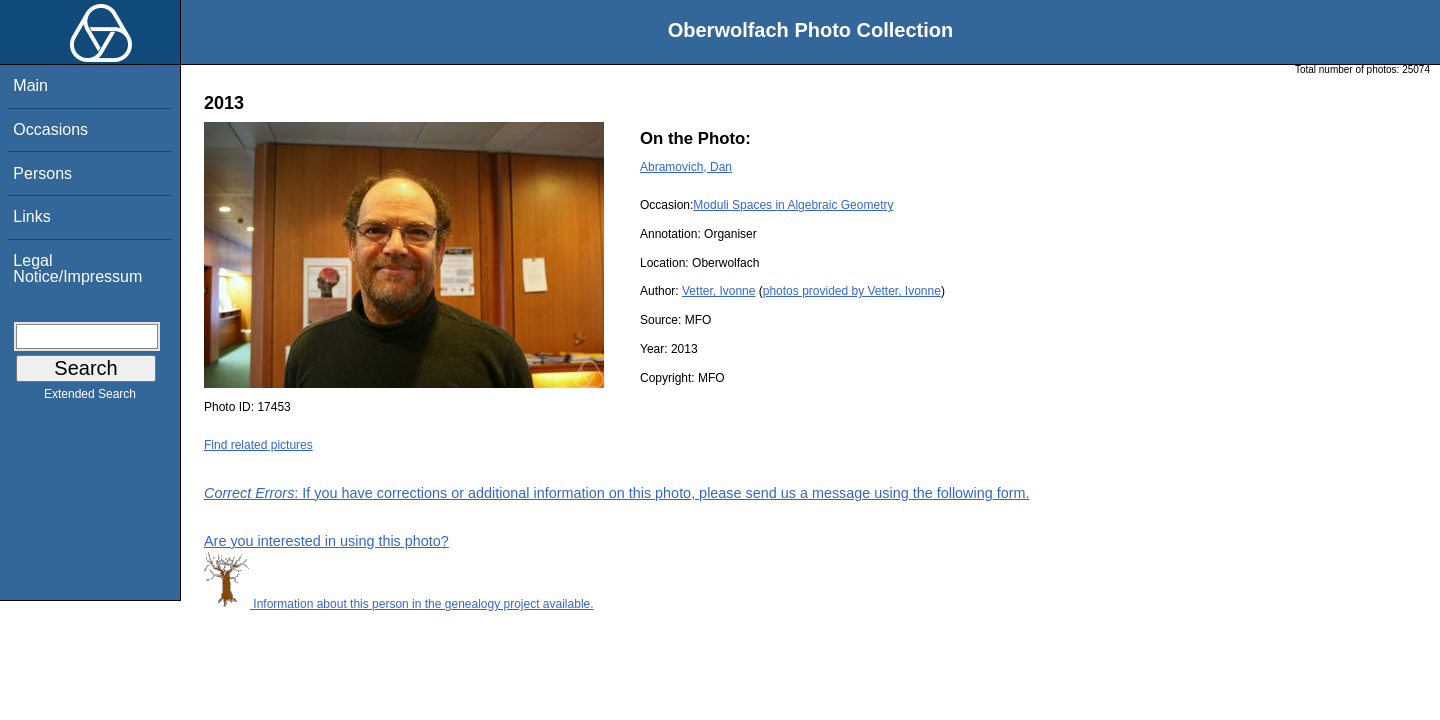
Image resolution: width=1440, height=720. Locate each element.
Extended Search (90, 398)
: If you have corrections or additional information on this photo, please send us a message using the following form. (617, 493)
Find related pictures (258, 445)
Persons (42, 173)
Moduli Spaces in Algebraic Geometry (793, 205)
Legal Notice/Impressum (77, 268)
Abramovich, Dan (686, 167)
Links (31, 216)
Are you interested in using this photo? (326, 541)
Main (30, 85)
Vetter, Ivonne (718, 291)
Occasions (50, 129)
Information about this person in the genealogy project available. (399, 604)
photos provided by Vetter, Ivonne (852, 291)
